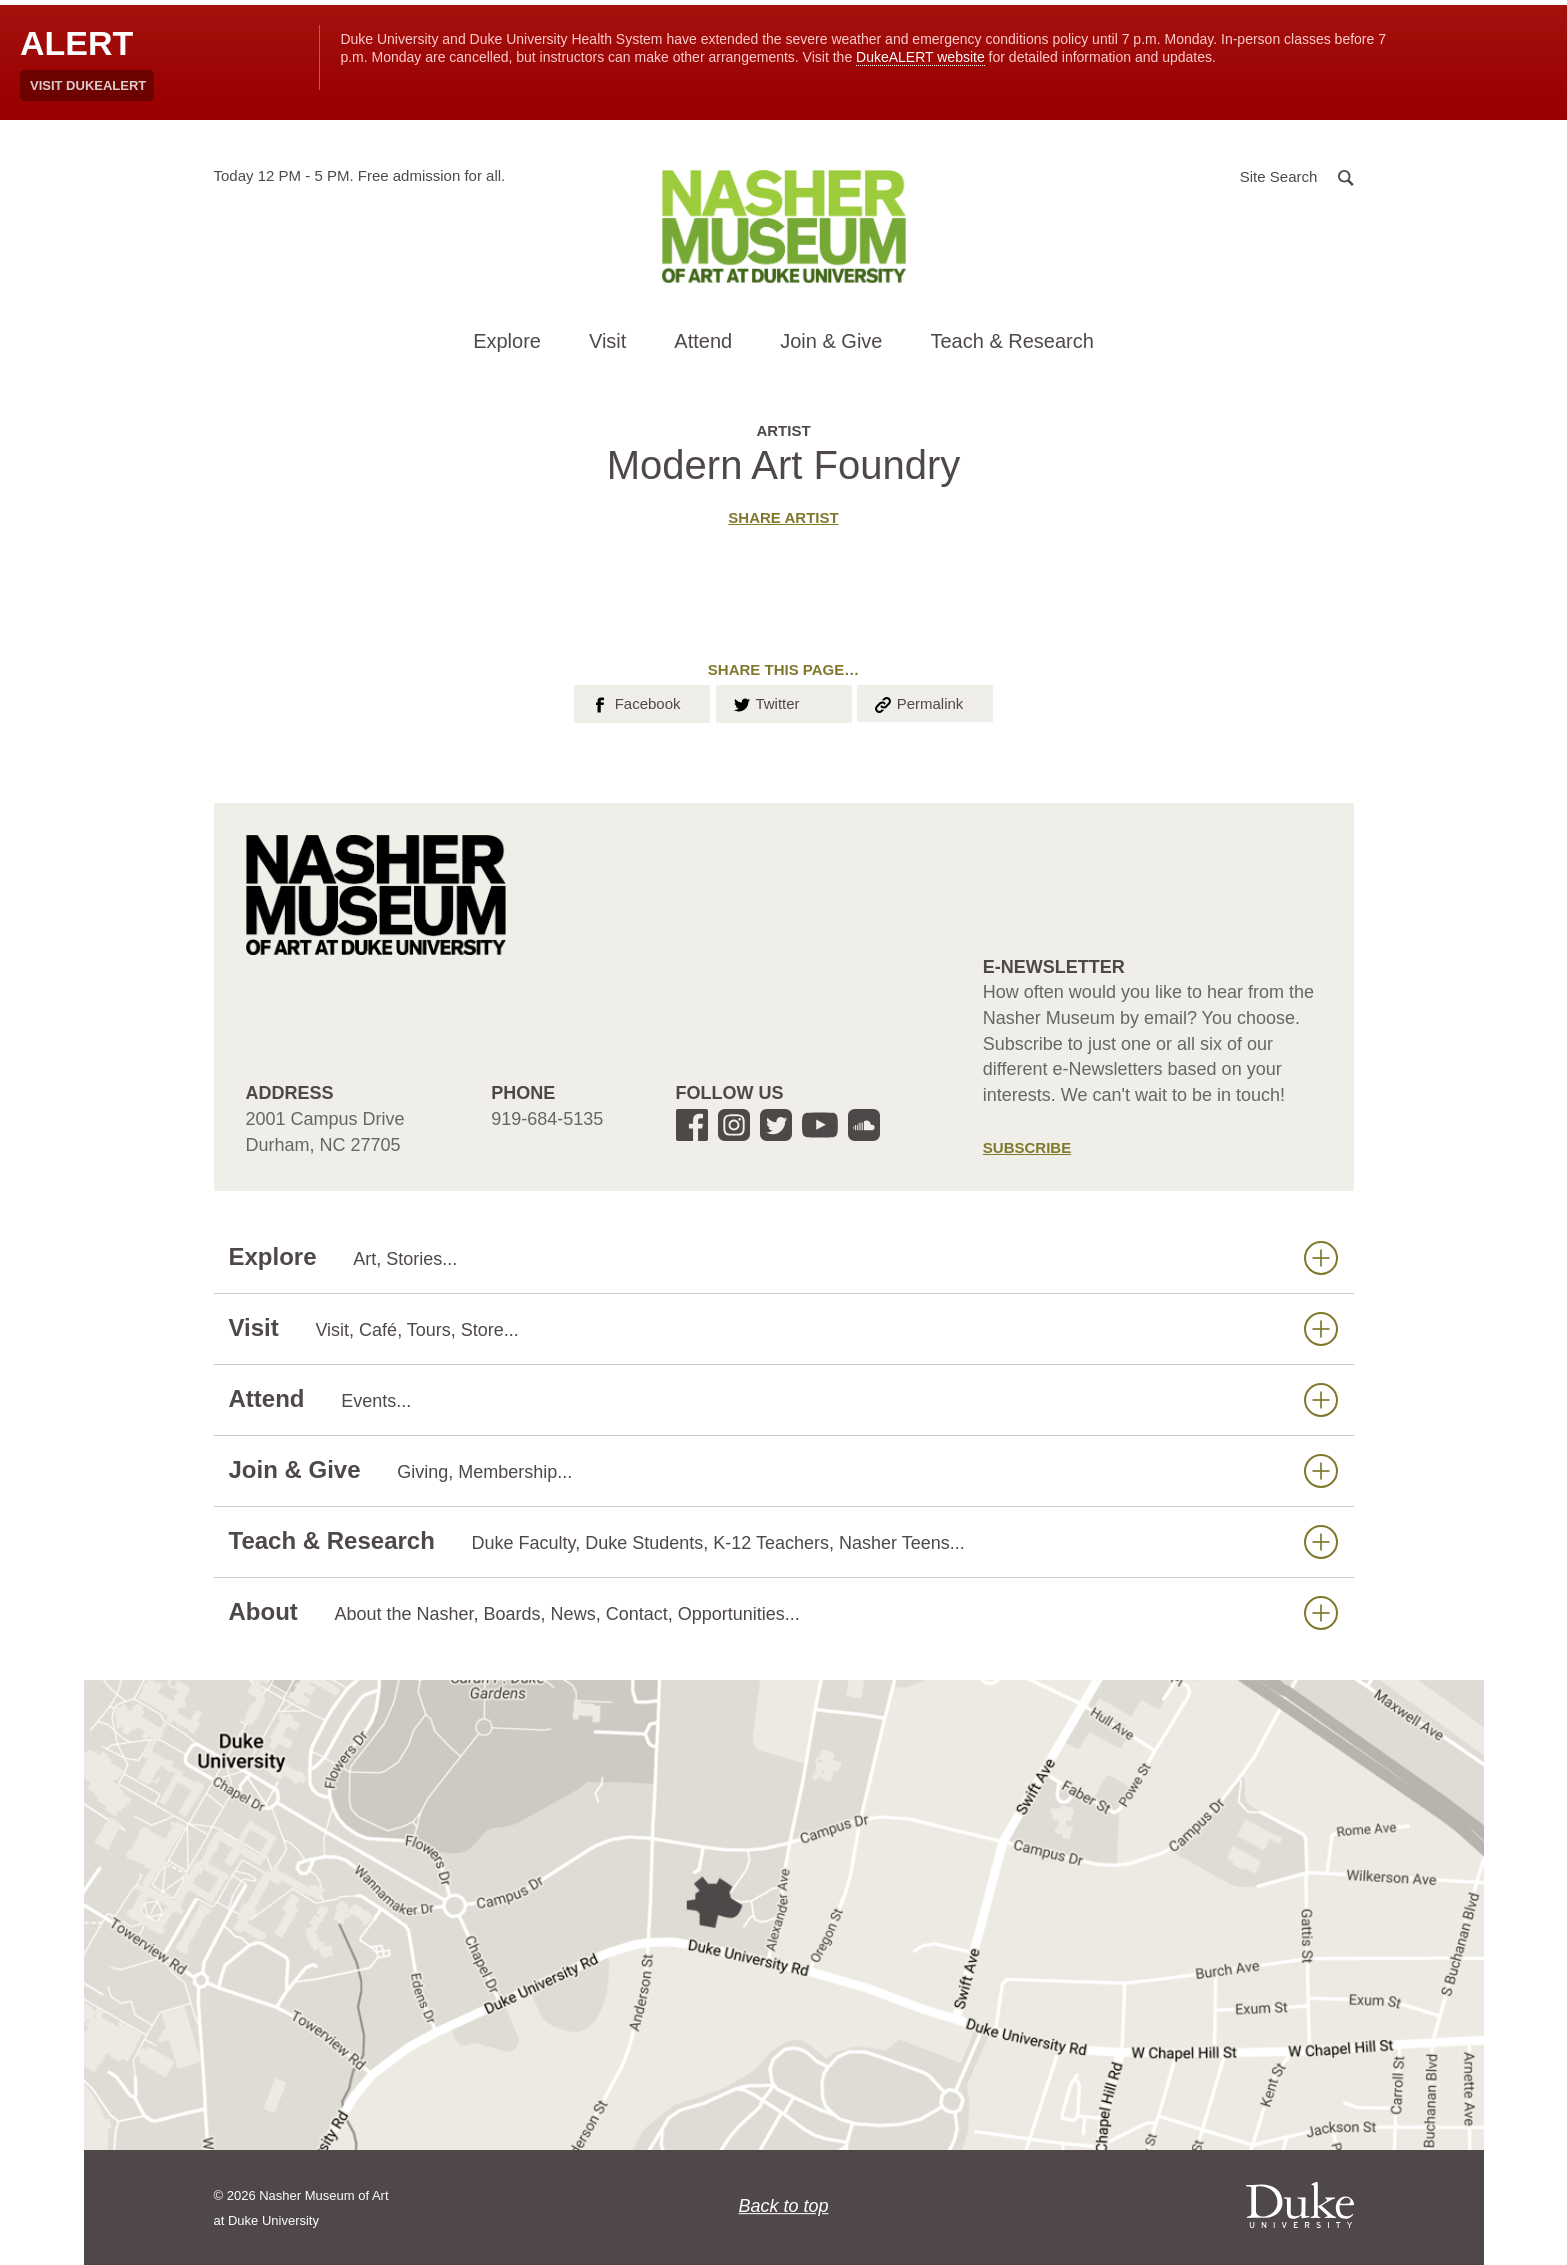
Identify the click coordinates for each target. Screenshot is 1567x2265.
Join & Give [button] (831, 341)
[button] (1297, 175)
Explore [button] (507, 341)
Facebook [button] (634, 702)
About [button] (783, 1612)
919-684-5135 (547, 1119)
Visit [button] (607, 341)
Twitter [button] (765, 702)
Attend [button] (703, 341)
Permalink (918, 702)
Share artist (783, 517)
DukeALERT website (920, 57)
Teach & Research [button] (1011, 341)
